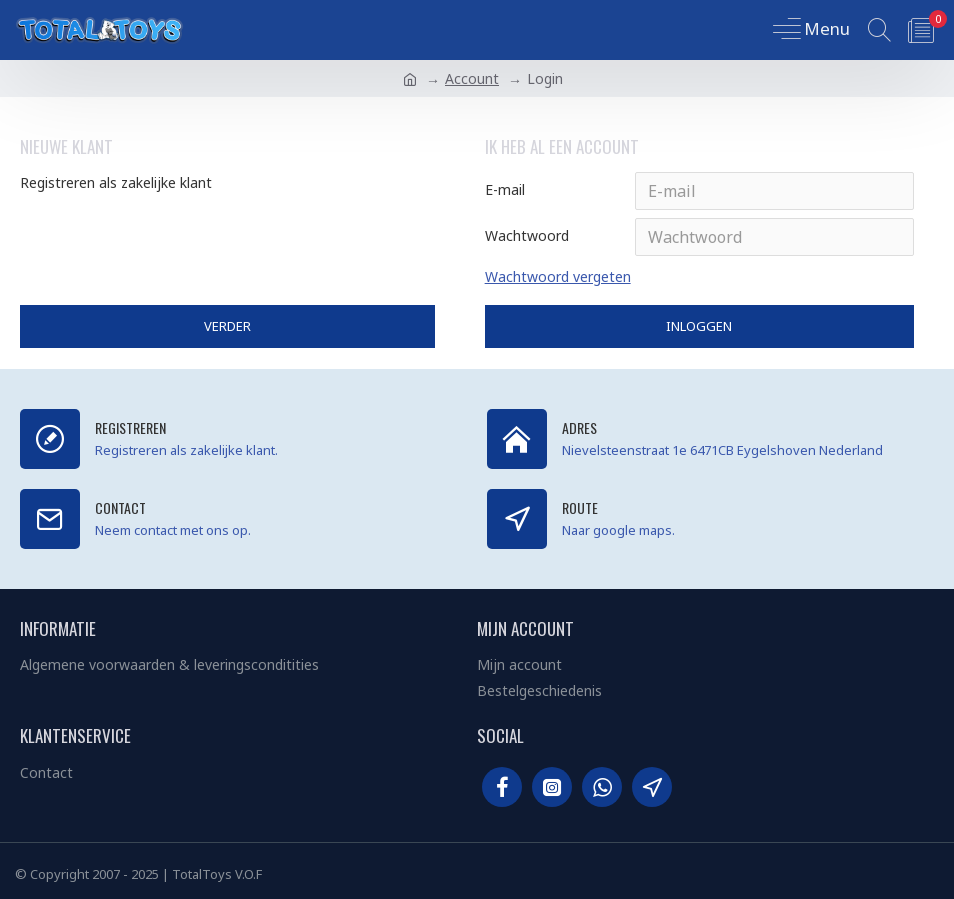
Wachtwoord (527, 235)
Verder (227, 326)
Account (472, 78)
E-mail (505, 189)
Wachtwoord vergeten (558, 276)
